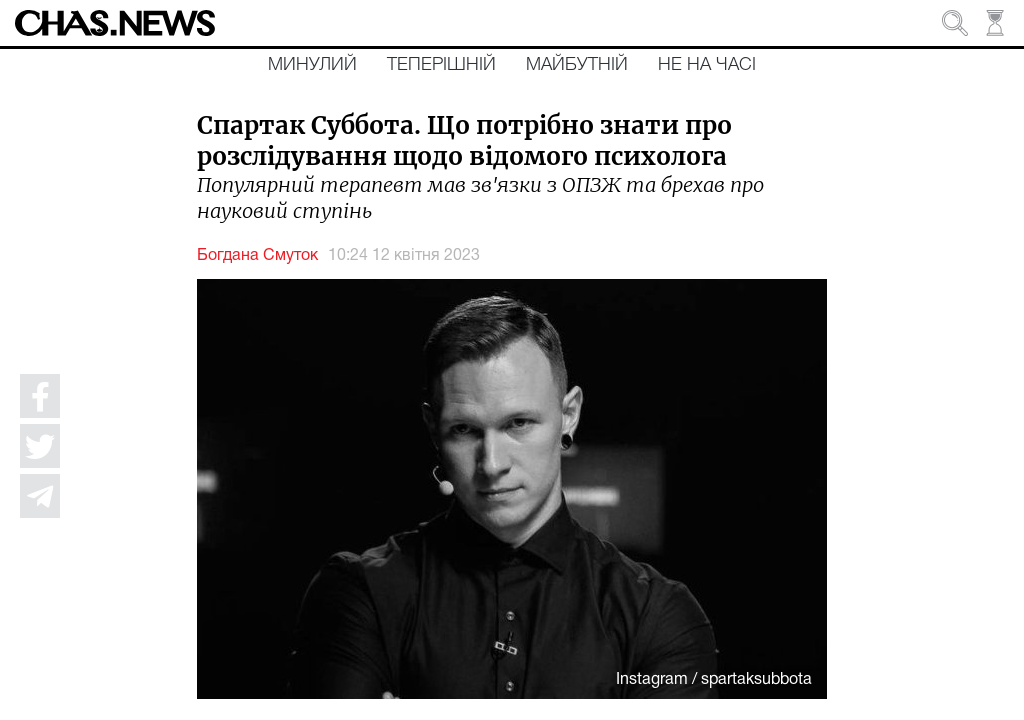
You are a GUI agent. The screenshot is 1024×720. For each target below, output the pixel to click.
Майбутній (577, 65)
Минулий (312, 65)
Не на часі (707, 65)
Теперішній (441, 65)
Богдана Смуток (257, 256)
